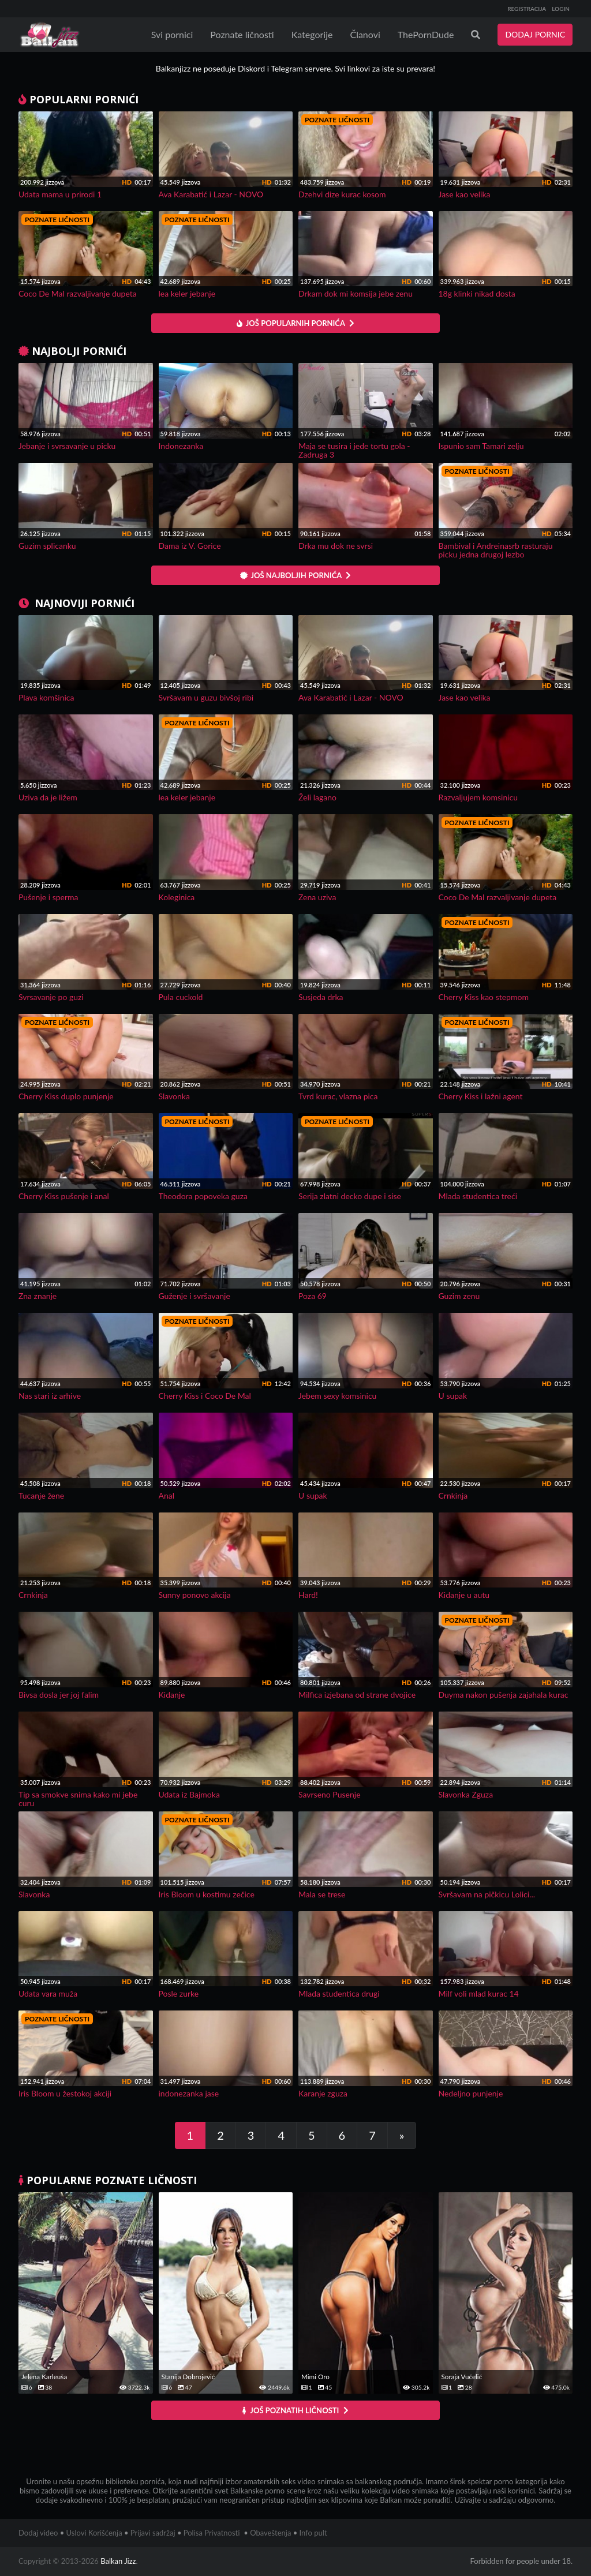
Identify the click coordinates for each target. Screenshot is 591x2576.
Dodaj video (38, 2532)
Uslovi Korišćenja (94, 2532)
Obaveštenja (270, 2532)
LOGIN (561, 8)
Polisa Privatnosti (212, 2532)
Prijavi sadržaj (152, 2532)
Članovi (365, 34)
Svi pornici (172, 34)
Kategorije (312, 34)
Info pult (313, 2532)
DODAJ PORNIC (535, 34)
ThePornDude (426, 34)
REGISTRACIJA (526, 8)
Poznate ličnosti (242, 34)
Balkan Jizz (118, 2561)
